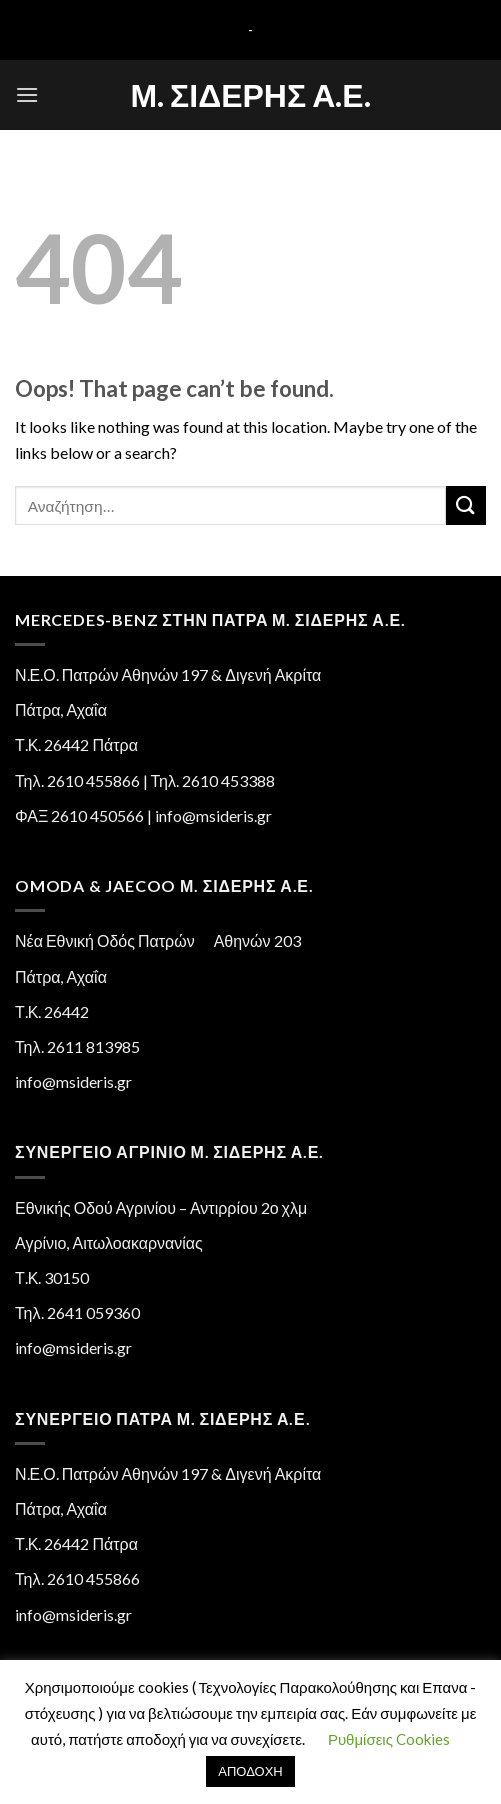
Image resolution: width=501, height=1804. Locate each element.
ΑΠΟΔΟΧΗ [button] (250, 1771)
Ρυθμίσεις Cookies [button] (389, 1739)
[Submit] (466, 505)
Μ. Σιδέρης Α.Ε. (250, 95)
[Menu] (27, 94)
